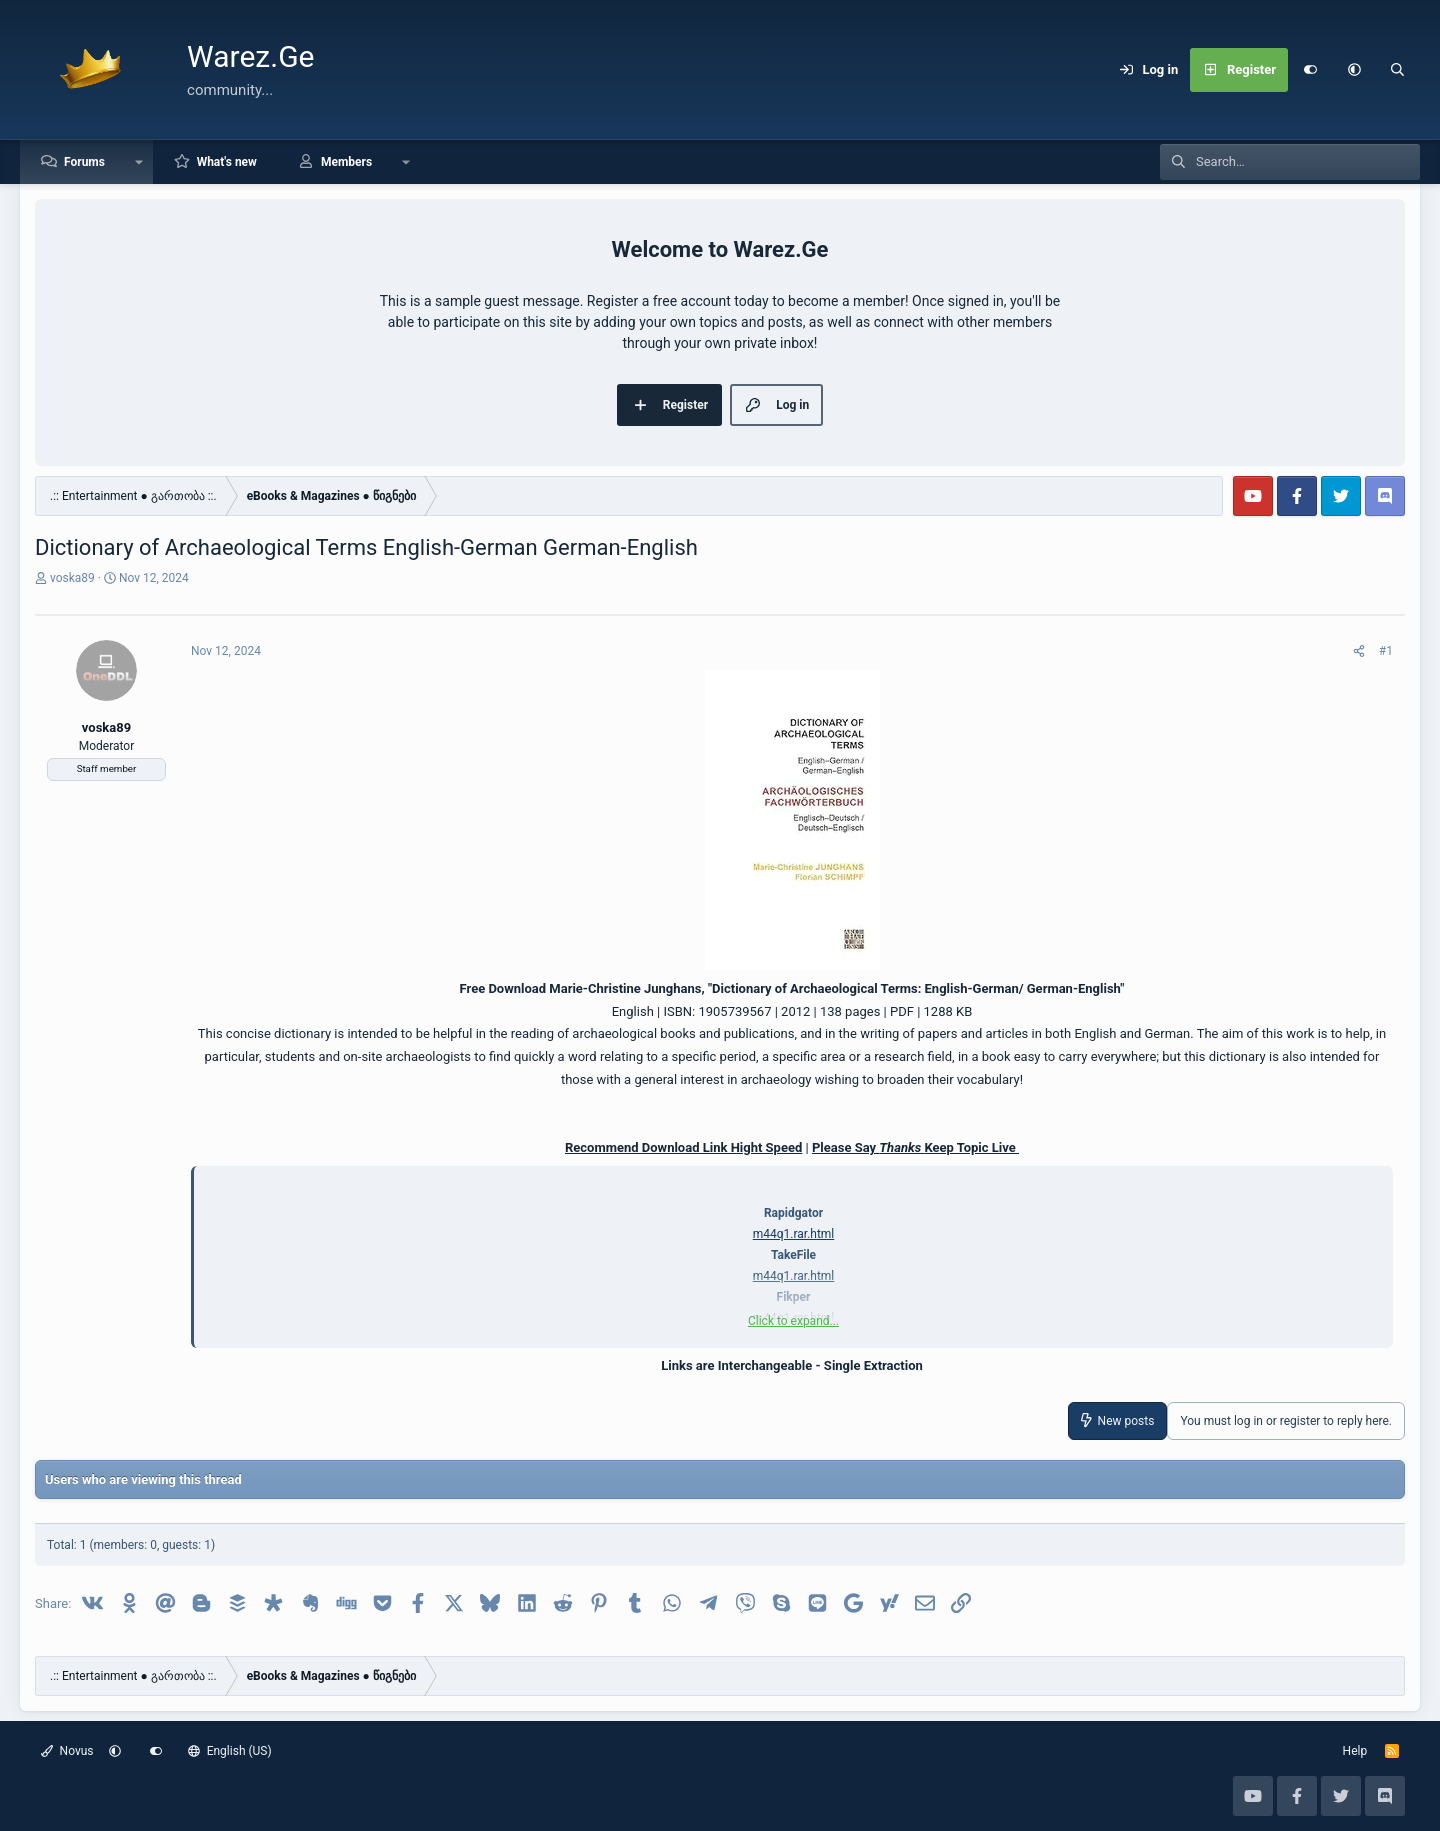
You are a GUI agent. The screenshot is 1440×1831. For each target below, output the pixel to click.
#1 (1386, 651)
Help (1355, 1751)
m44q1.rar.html (794, 1234)
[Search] (1398, 70)
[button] (1354, 70)
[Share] (1359, 651)
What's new (227, 162)
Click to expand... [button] (793, 1321)
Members (346, 162)
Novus (67, 1751)
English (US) (230, 1751)
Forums (84, 162)
